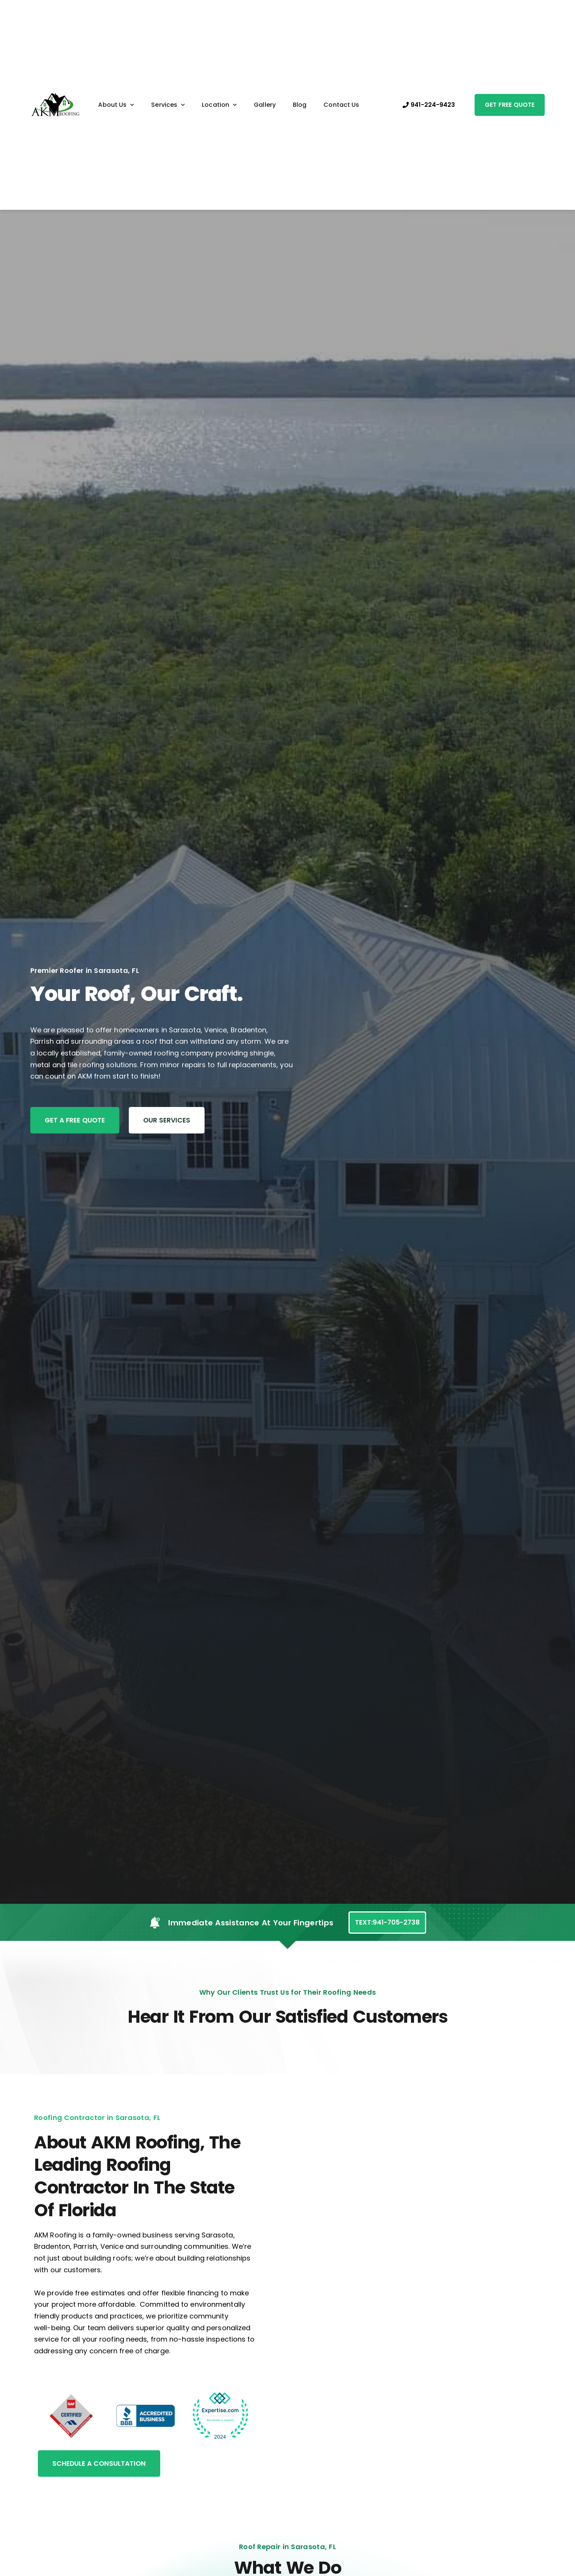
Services (168, 105)
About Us (116, 105)
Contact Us (341, 104)
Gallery (265, 104)
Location (219, 105)
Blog (299, 104)
